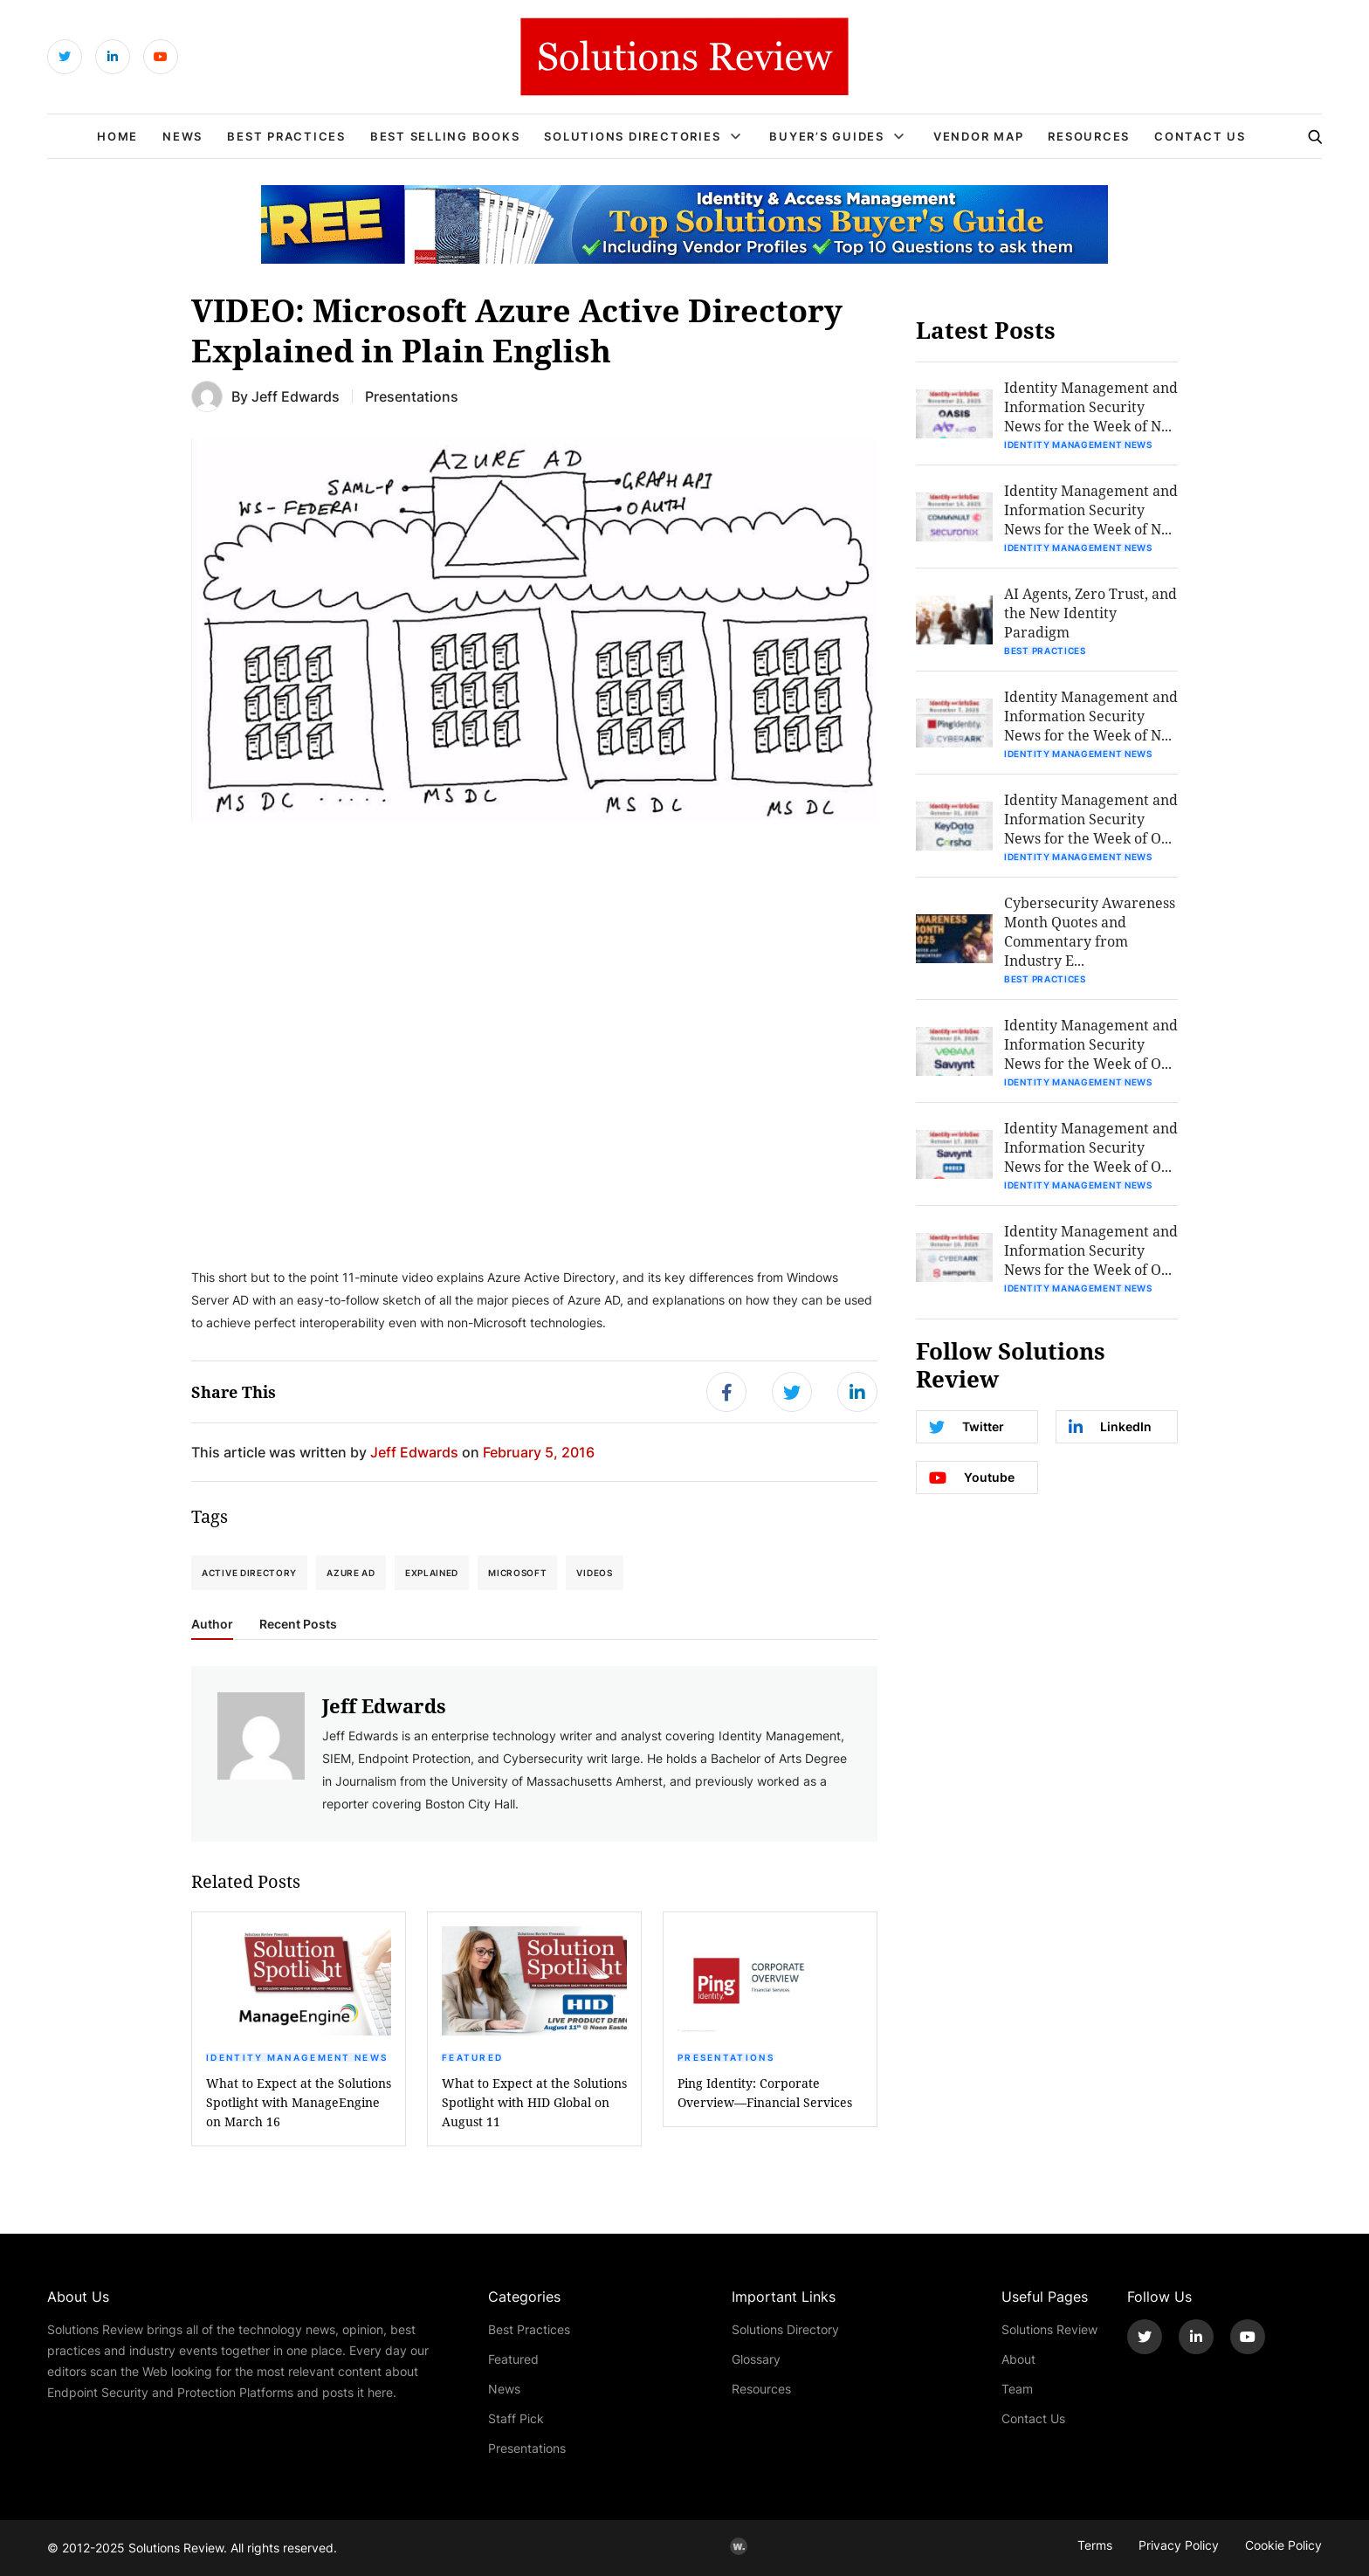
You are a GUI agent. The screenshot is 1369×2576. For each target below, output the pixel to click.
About (1018, 2359)
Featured (472, 2057)
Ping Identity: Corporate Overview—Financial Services (765, 2093)
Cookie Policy (1283, 2545)
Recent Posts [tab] (298, 1624)
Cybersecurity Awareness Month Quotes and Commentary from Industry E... (1089, 931)
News (182, 136)
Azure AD (351, 1573)
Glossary (756, 2359)
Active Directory (249, 1573)
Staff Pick (516, 2418)
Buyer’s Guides (826, 136)
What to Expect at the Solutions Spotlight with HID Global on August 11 (534, 2102)
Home (117, 136)
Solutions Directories (632, 136)
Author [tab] (212, 1624)
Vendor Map (978, 136)
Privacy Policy (1179, 2545)
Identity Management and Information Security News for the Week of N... (1091, 406)
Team (1017, 2388)
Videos (594, 1573)
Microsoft (517, 1573)
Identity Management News (297, 2057)
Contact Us (1200, 136)
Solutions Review (1049, 2329)
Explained (431, 1573)
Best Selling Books (445, 136)
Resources (1089, 136)
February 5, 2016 (539, 1452)
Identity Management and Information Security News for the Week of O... (1091, 818)
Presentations (726, 2057)
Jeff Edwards (295, 396)
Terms (1094, 2545)
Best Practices (286, 136)
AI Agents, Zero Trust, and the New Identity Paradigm (1090, 612)
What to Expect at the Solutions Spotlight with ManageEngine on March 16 (298, 2102)
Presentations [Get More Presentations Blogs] (411, 396)
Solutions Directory (785, 2329)
